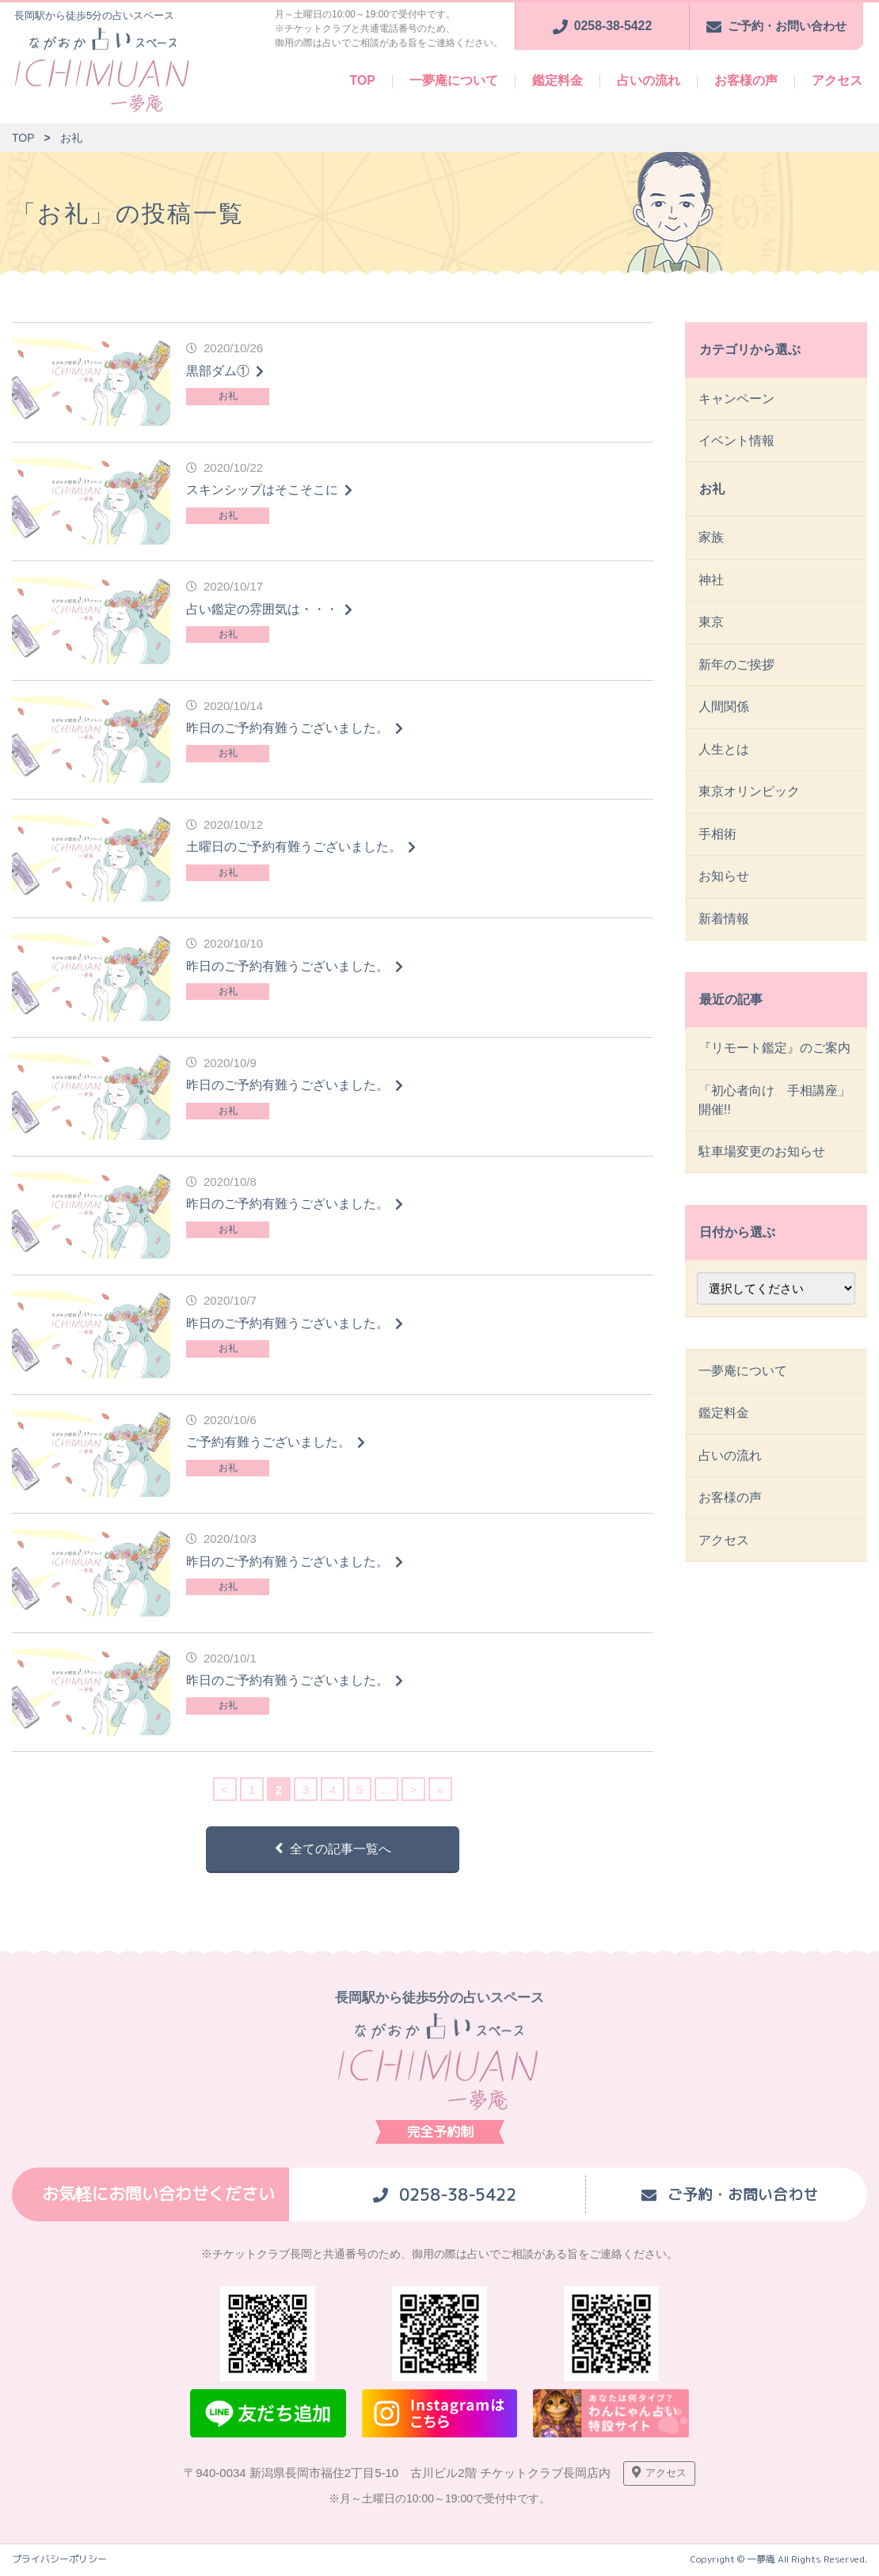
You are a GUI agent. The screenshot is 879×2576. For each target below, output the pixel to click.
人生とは (724, 759)
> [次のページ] (413, 1789)
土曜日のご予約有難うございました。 (293, 846)
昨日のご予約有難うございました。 (287, 728)
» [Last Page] (440, 1789)
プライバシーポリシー (59, 2561)
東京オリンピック (750, 803)
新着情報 (724, 933)
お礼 (228, 395)
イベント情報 (737, 442)
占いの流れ (648, 80)
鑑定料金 (557, 80)
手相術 (718, 846)
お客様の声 (746, 80)
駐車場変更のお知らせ (762, 1170)
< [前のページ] (225, 1789)
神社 (712, 585)
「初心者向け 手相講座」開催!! (775, 1117)
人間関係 (724, 716)
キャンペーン (737, 398)
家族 (712, 542)
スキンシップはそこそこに (262, 489)
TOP (362, 80)
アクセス (837, 80)
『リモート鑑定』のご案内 (775, 1064)
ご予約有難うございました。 (268, 1442)
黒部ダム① (217, 371)
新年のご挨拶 (737, 672)
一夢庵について (453, 80)
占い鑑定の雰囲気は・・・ (262, 609)
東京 (712, 629)
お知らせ (724, 890)
